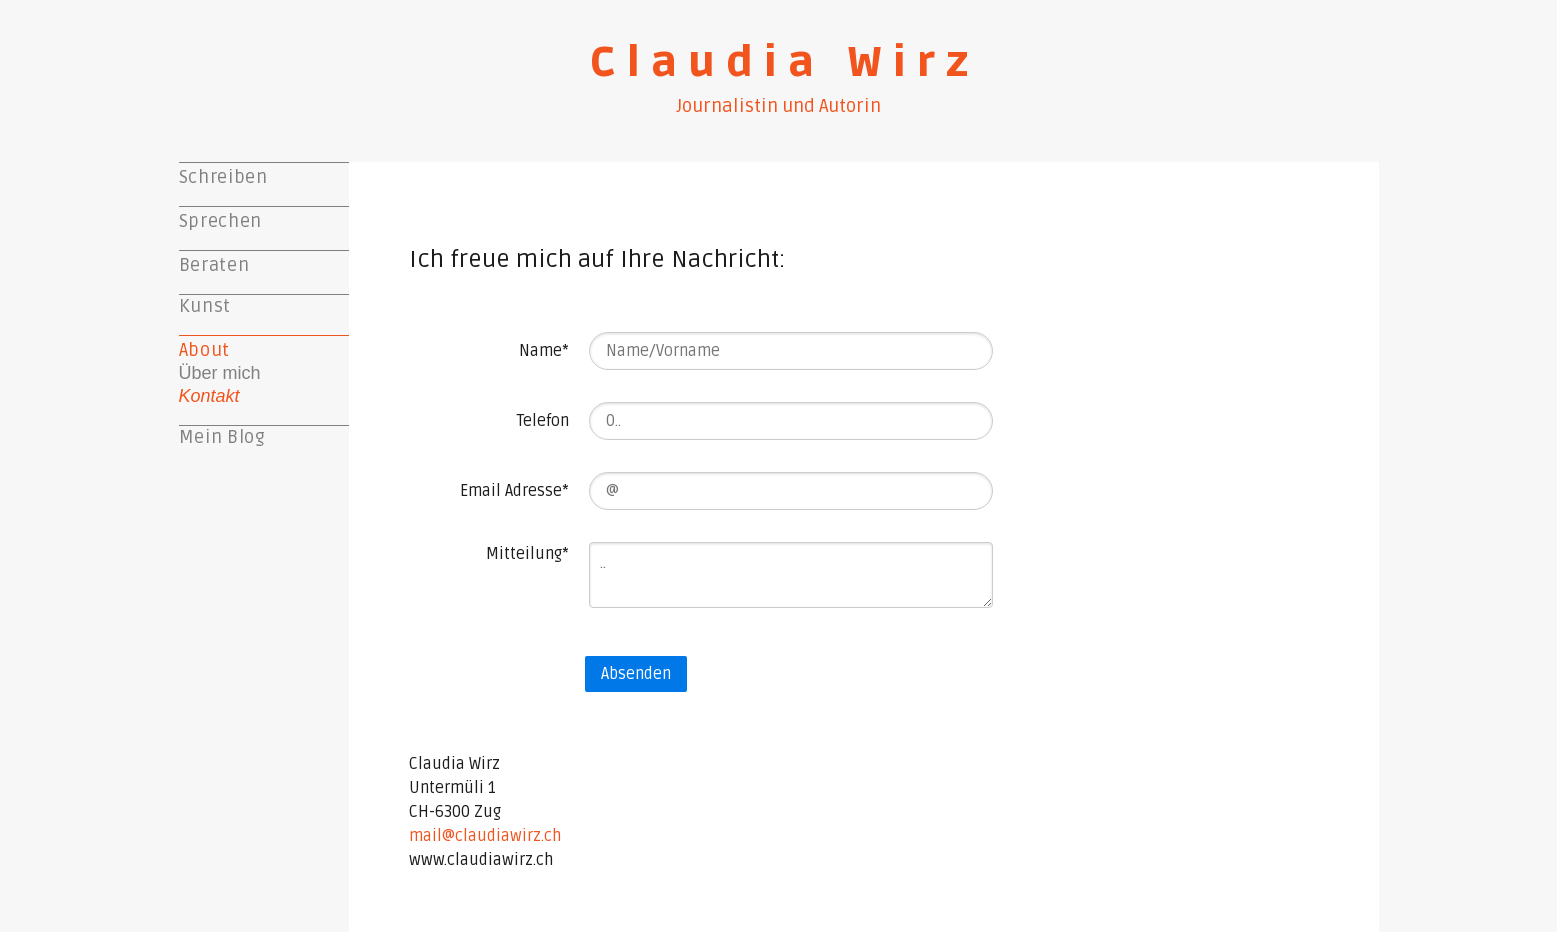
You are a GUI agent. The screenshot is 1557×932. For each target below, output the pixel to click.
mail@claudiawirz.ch (485, 836)
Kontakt (209, 396)
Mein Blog (222, 437)
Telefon (543, 421)
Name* (544, 351)
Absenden (636, 674)
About (204, 350)
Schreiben (223, 177)
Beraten (214, 265)
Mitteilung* (527, 554)
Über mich (220, 373)
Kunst (205, 306)
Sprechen (220, 221)
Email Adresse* (514, 491)
